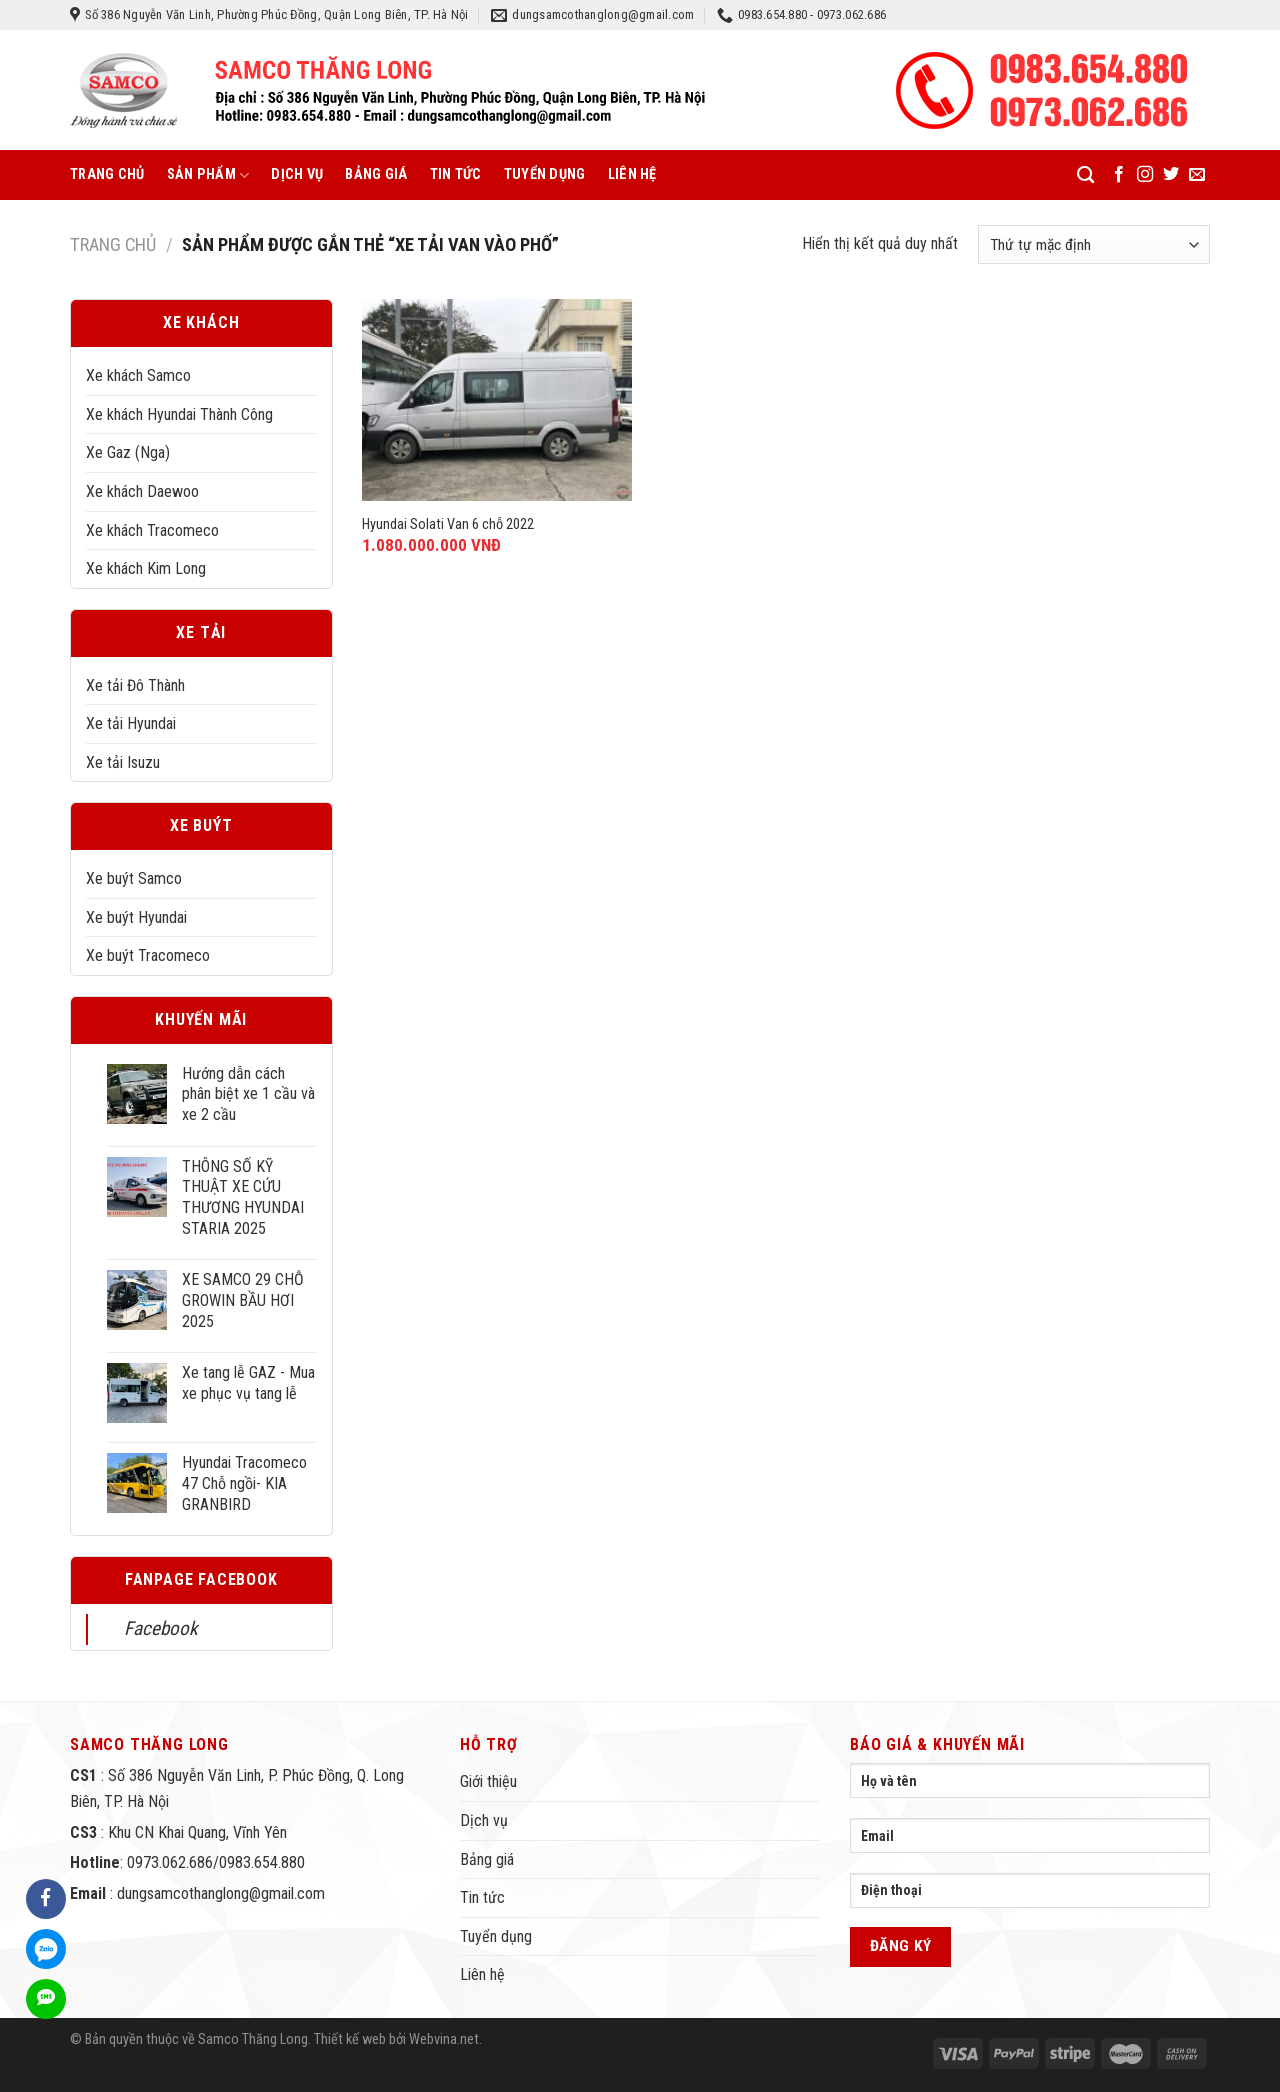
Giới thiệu (488, 1781)
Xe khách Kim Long (146, 568)
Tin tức (456, 174)
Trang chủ (107, 174)
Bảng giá (376, 174)
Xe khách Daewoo (142, 491)
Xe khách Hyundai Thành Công (179, 414)
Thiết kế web (350, 2039)
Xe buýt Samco (134, 878)
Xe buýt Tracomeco (148, 955)
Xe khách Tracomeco (152, 530)
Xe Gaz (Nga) (128, 452)
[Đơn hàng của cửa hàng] (1094, 244)
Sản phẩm (208, 175)
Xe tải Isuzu (123, 762)
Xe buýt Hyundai (136, 917)
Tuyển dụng (545, 174)
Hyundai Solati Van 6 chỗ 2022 (448, 524)
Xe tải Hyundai (131, 723)
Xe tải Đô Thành (135, 685)
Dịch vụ (297, 174)
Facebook (161, 1628)
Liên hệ (632, 174)
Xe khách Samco (138, 375)
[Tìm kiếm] (1085, 175)
